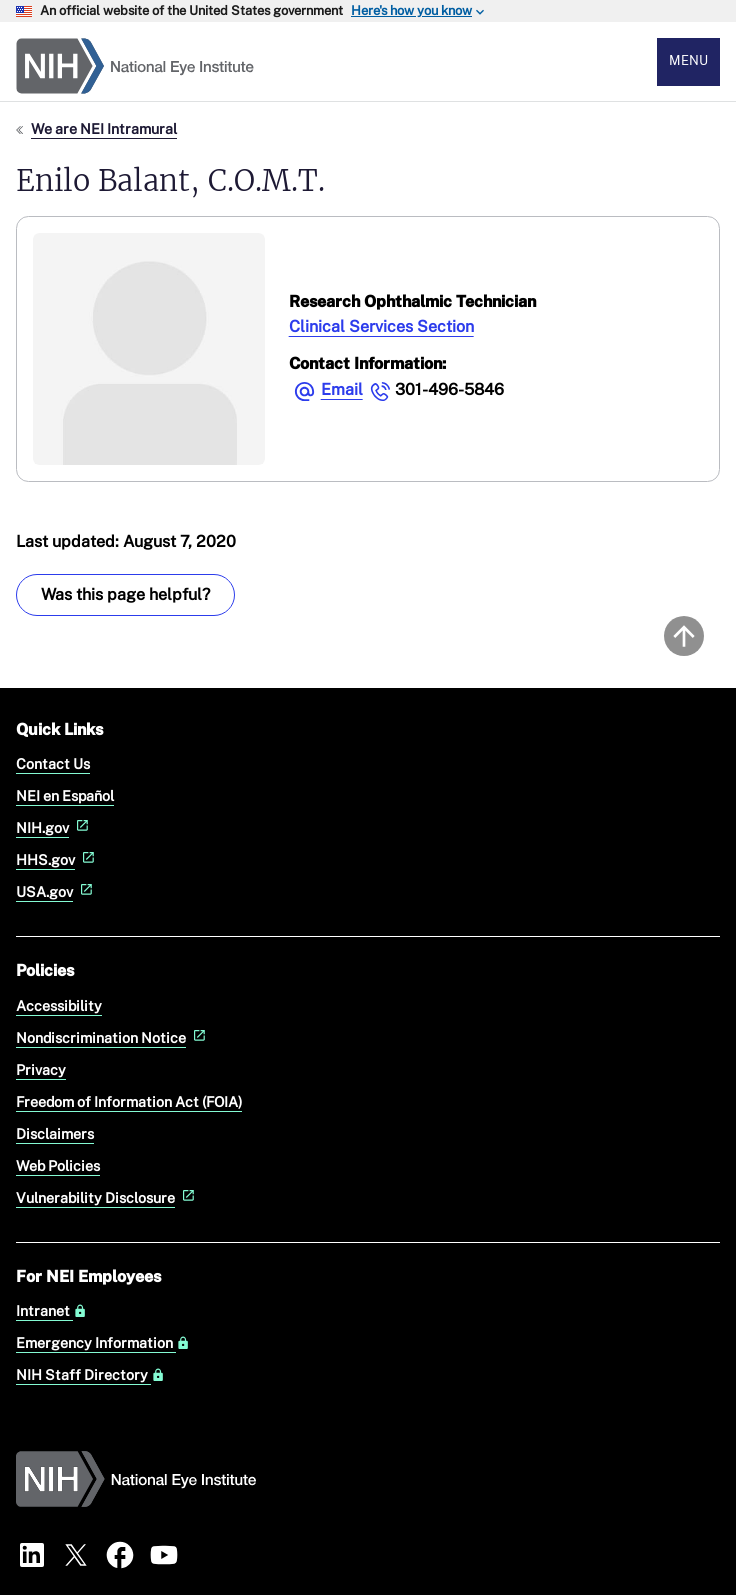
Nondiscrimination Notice (113, 1037)
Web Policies (58, 1165)
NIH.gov (54, 827)
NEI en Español (65, 795)
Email (342, 389)
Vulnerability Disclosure (107, 1197)
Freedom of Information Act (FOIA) (129, 1101)
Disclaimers (55, 1133)
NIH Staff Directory (90, 1375)
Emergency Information (103, 1343)
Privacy (41, 1069)
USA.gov (56, 891)
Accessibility (59, 1005)
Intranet (51, 1311)
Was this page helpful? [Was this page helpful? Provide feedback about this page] (125, 594)
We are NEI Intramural (104, 128)
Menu (688, 60)
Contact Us (53, 763)
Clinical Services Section (381, 326)
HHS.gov (57, 859)
